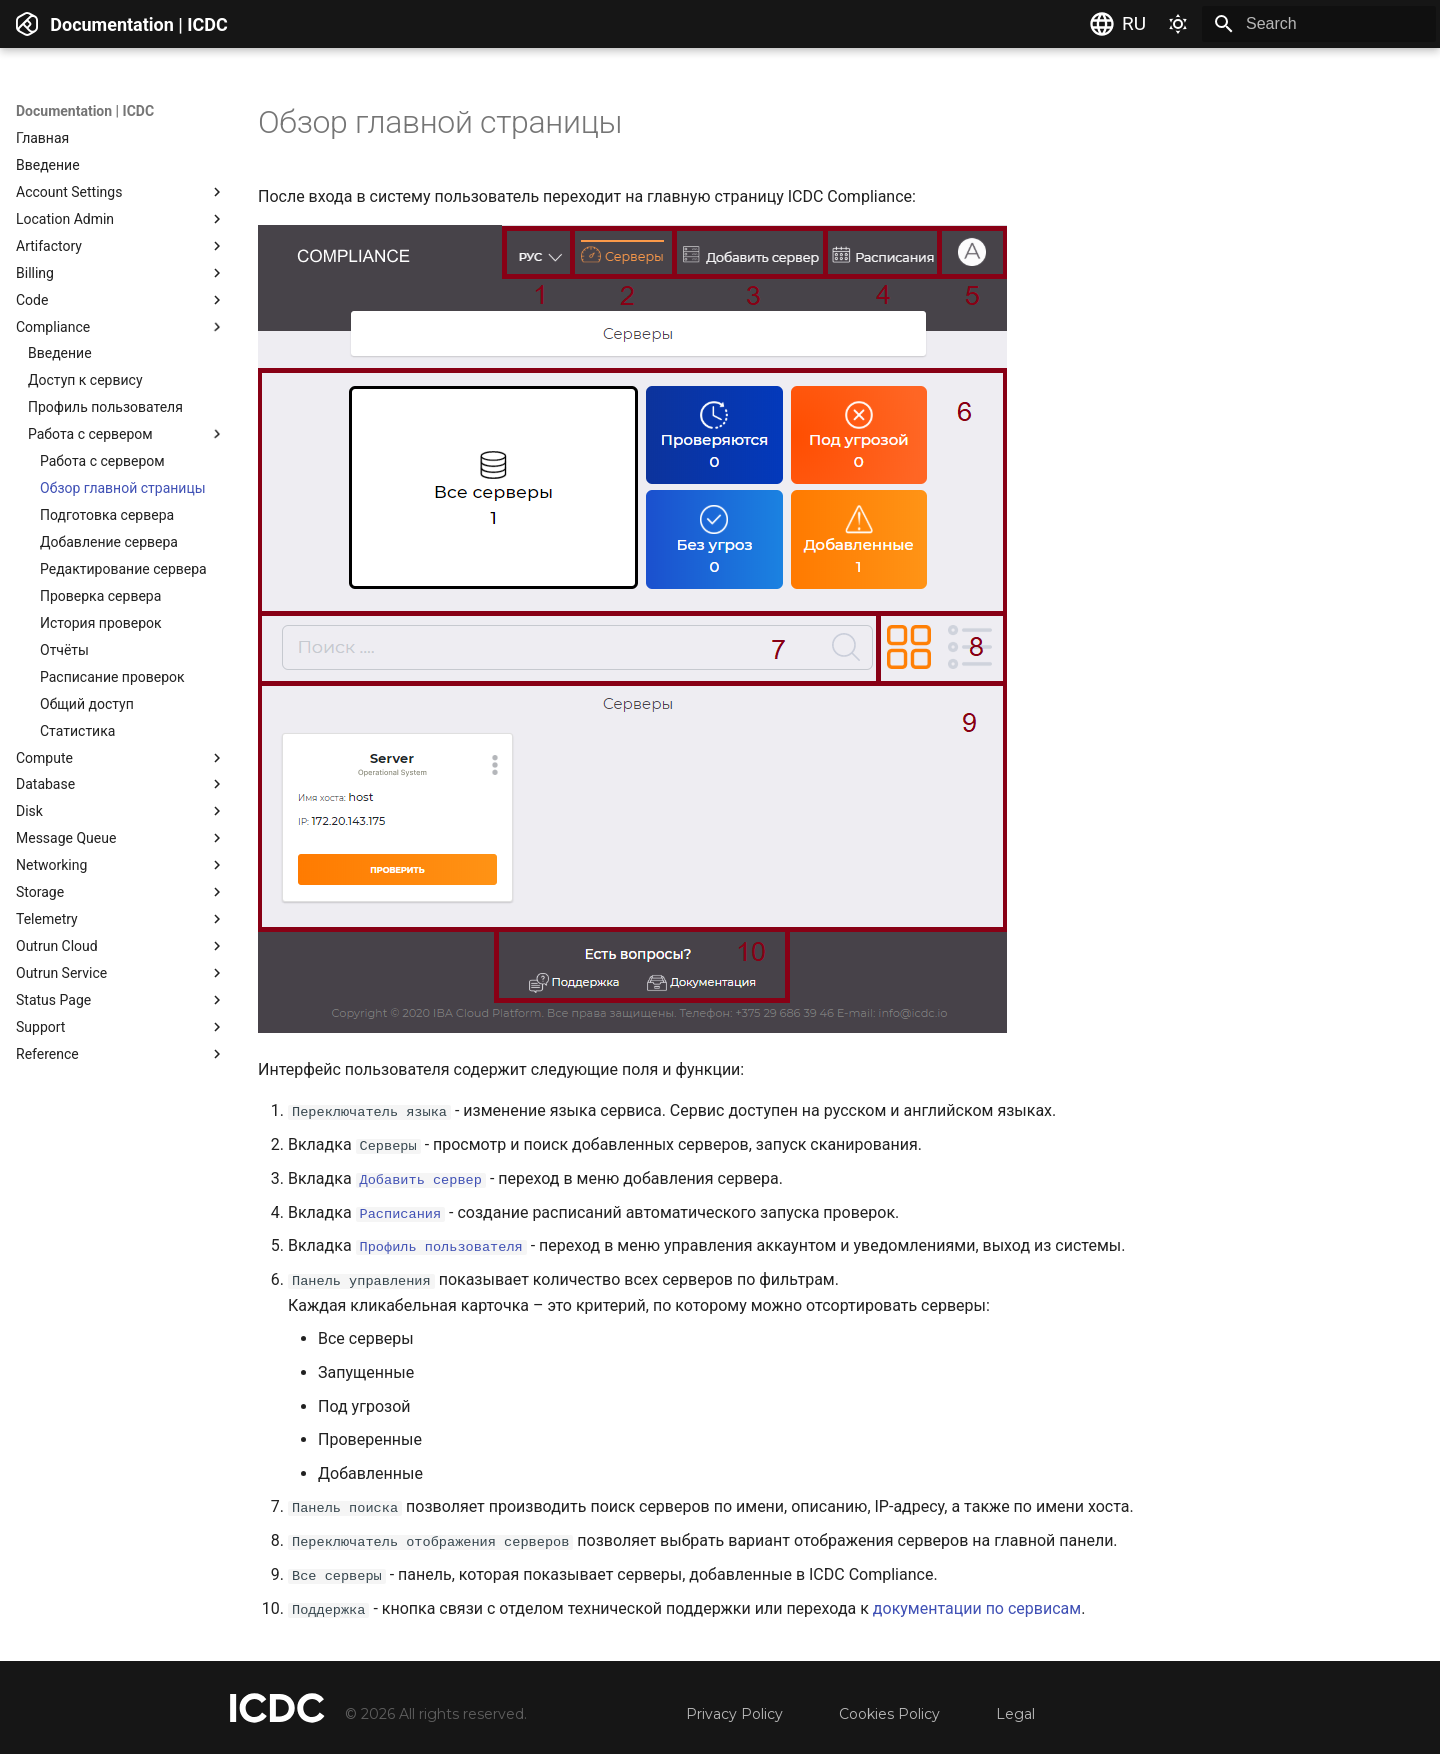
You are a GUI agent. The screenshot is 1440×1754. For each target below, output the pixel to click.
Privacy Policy (734, 1713)
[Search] (1319, 24)
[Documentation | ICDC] (27, 24)
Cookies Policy (889, 1713)
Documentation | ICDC (85, 111)
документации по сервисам (977, 1606)
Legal (1015, 1713)
